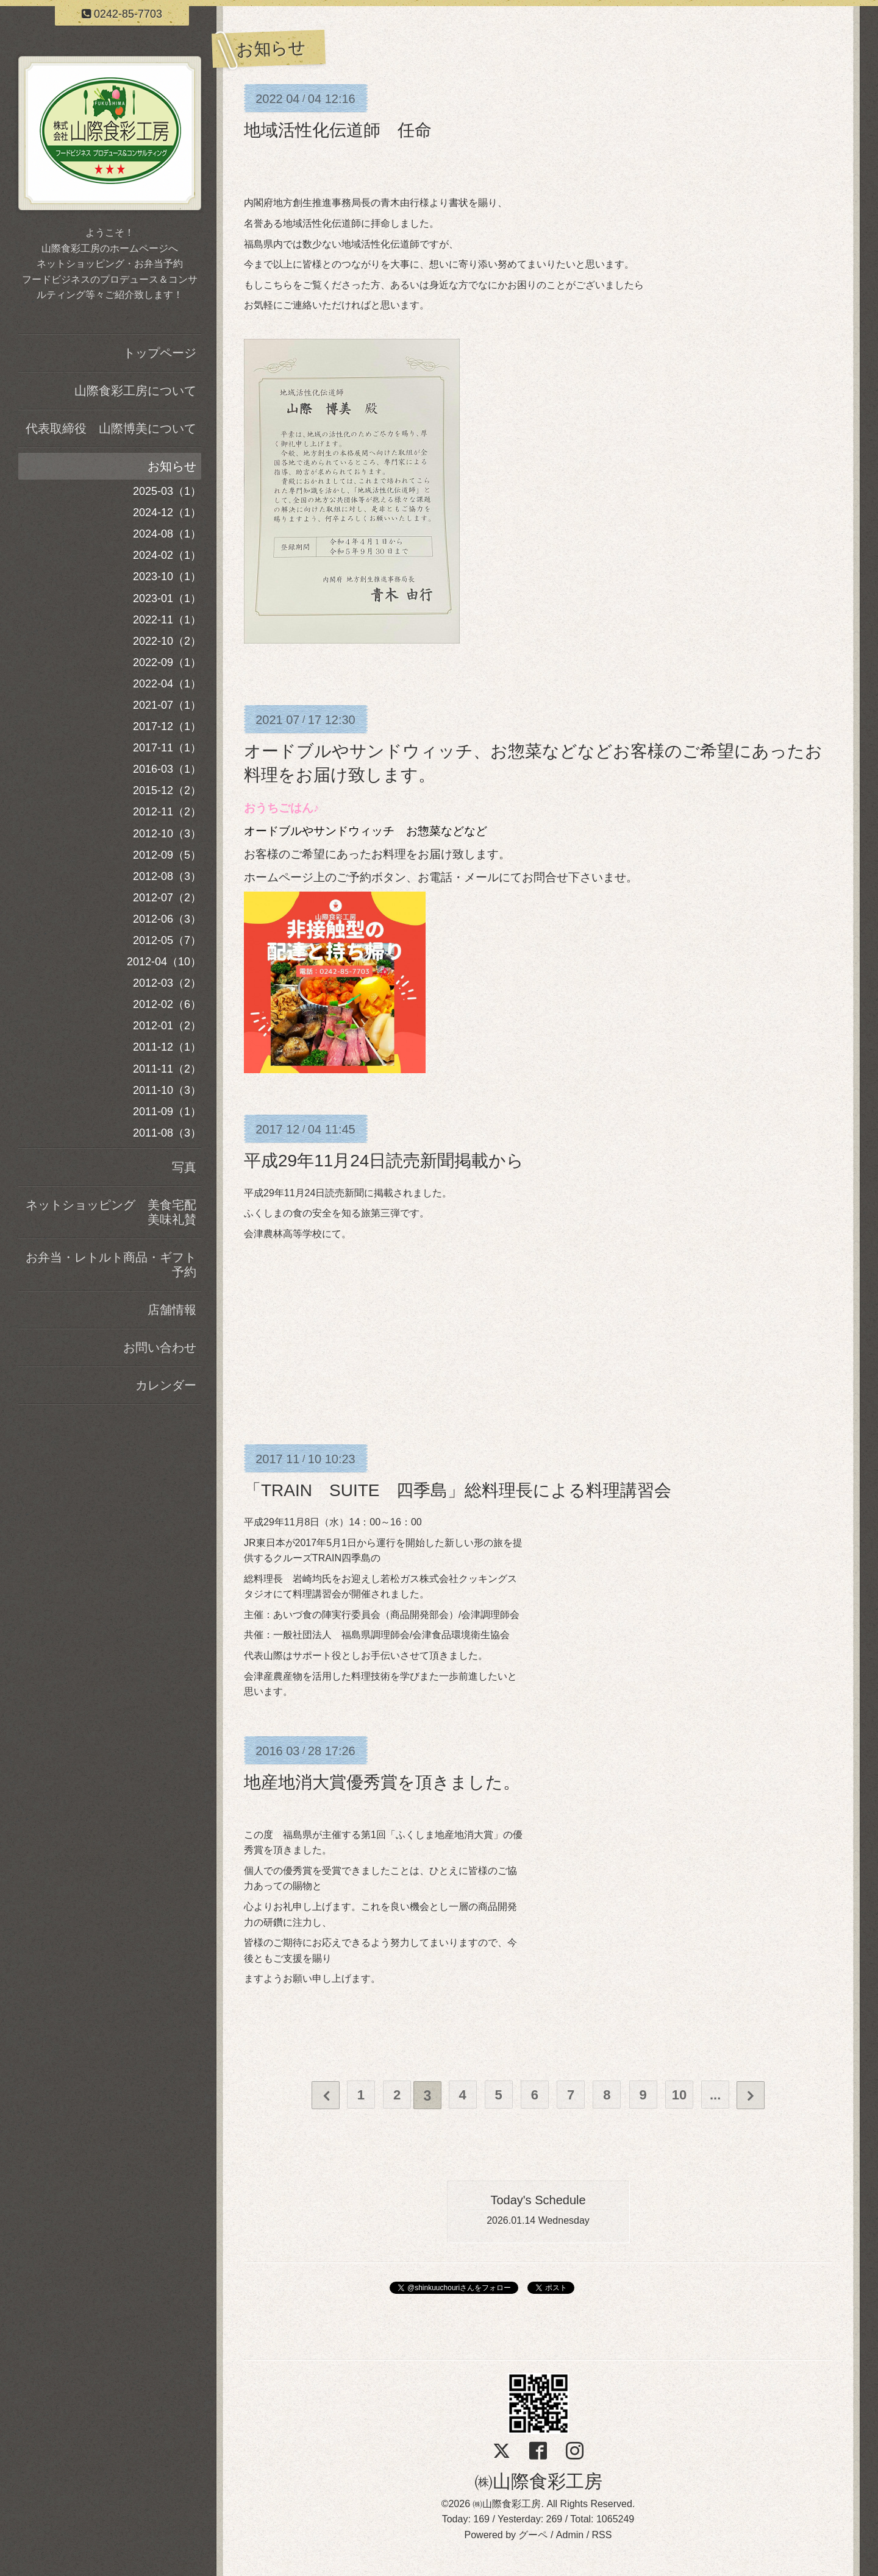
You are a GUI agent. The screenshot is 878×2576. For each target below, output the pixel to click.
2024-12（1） (167, 512)
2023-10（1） (167, 576)
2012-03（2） (167, 983)
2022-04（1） (167, 684)
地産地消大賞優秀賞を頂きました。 (382, 1782)
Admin (570, 2535)
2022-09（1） (167, 662)
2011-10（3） (167, 1090)
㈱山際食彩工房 (538, 2481)
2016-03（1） (167, 769)
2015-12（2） (167, 790)
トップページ (159, 353)
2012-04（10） (164, 962)
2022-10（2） (167, 641)
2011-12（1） (167, 1047)
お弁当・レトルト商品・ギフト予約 (111, 1265)
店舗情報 (172, 1309)
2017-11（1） (167, 748)
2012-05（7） (167, 940)
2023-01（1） (167, 598)
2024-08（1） (167, 534)
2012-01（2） (167, 1026)
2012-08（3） (167, 876)
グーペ (533, 2535)
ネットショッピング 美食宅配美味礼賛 (111, 1212)
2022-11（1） (167, 620)
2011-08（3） (167, 1133)
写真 (184, 1167)
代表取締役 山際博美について (111, 428)
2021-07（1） (167, 705)
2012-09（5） (167, 855)
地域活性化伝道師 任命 (338, 130)
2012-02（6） (167, 1004)
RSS (602, 2535)
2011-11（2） (167, 1069)
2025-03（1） (167, 491)
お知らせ (172, 466)
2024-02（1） (167, 555)
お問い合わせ (159, 1347)
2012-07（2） (167, 898)
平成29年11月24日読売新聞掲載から (384, 1160)
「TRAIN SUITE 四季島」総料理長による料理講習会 (457, 1490)
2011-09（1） (167, 1111)
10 (682, 2094)
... (718, 2094)
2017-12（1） (167, 726)
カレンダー (165, 1385)
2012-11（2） (167, 812)
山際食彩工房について (135, 390)
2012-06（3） (167, 919)
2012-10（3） (167, 834)
